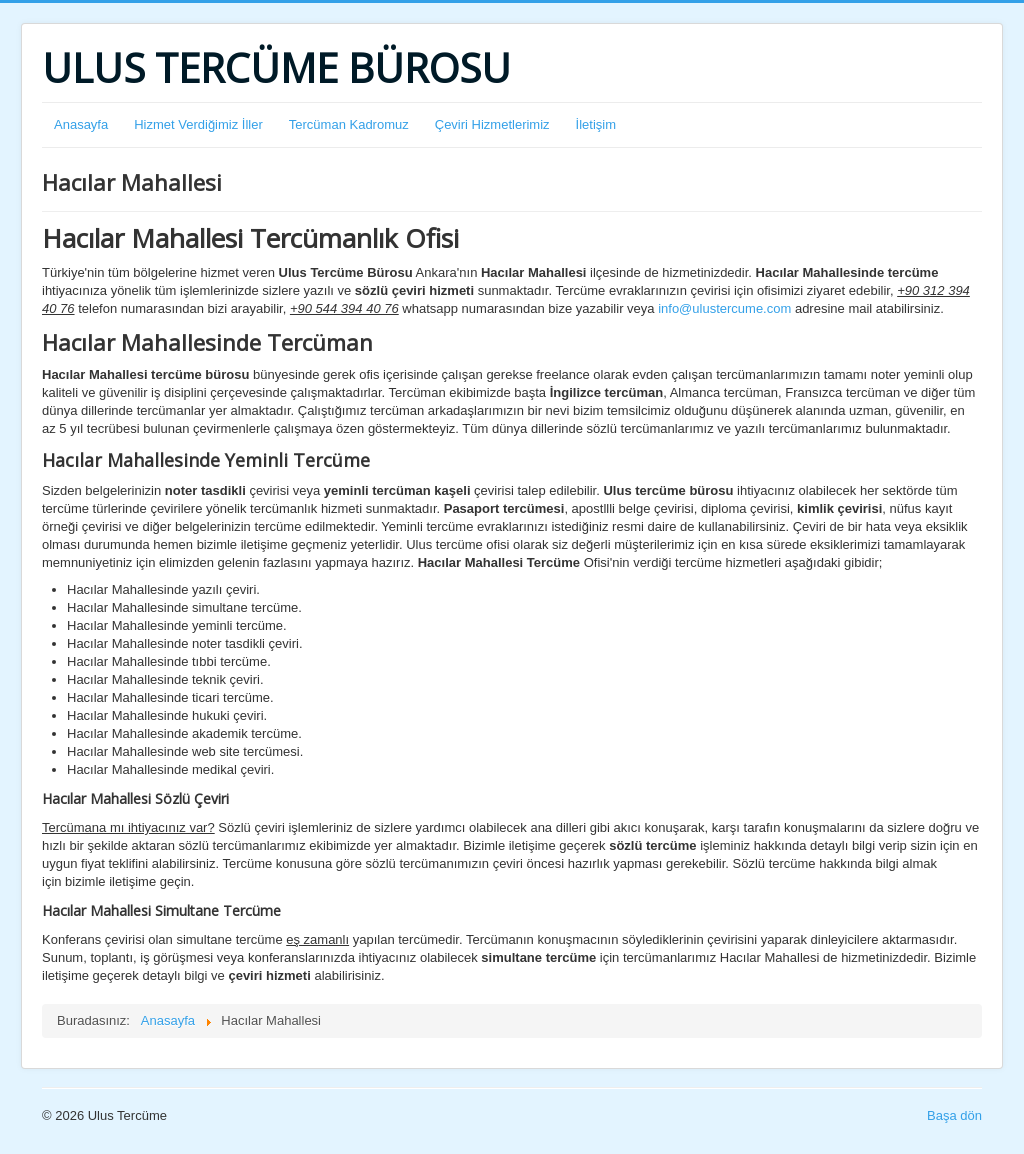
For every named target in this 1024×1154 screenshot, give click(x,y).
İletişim (596, 124)
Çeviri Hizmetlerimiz (492, 124)
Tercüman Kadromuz (349, 124)
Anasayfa (81, 124)
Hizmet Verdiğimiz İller (198, 124)
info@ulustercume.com (724, 308)
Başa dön (954, 1115)
